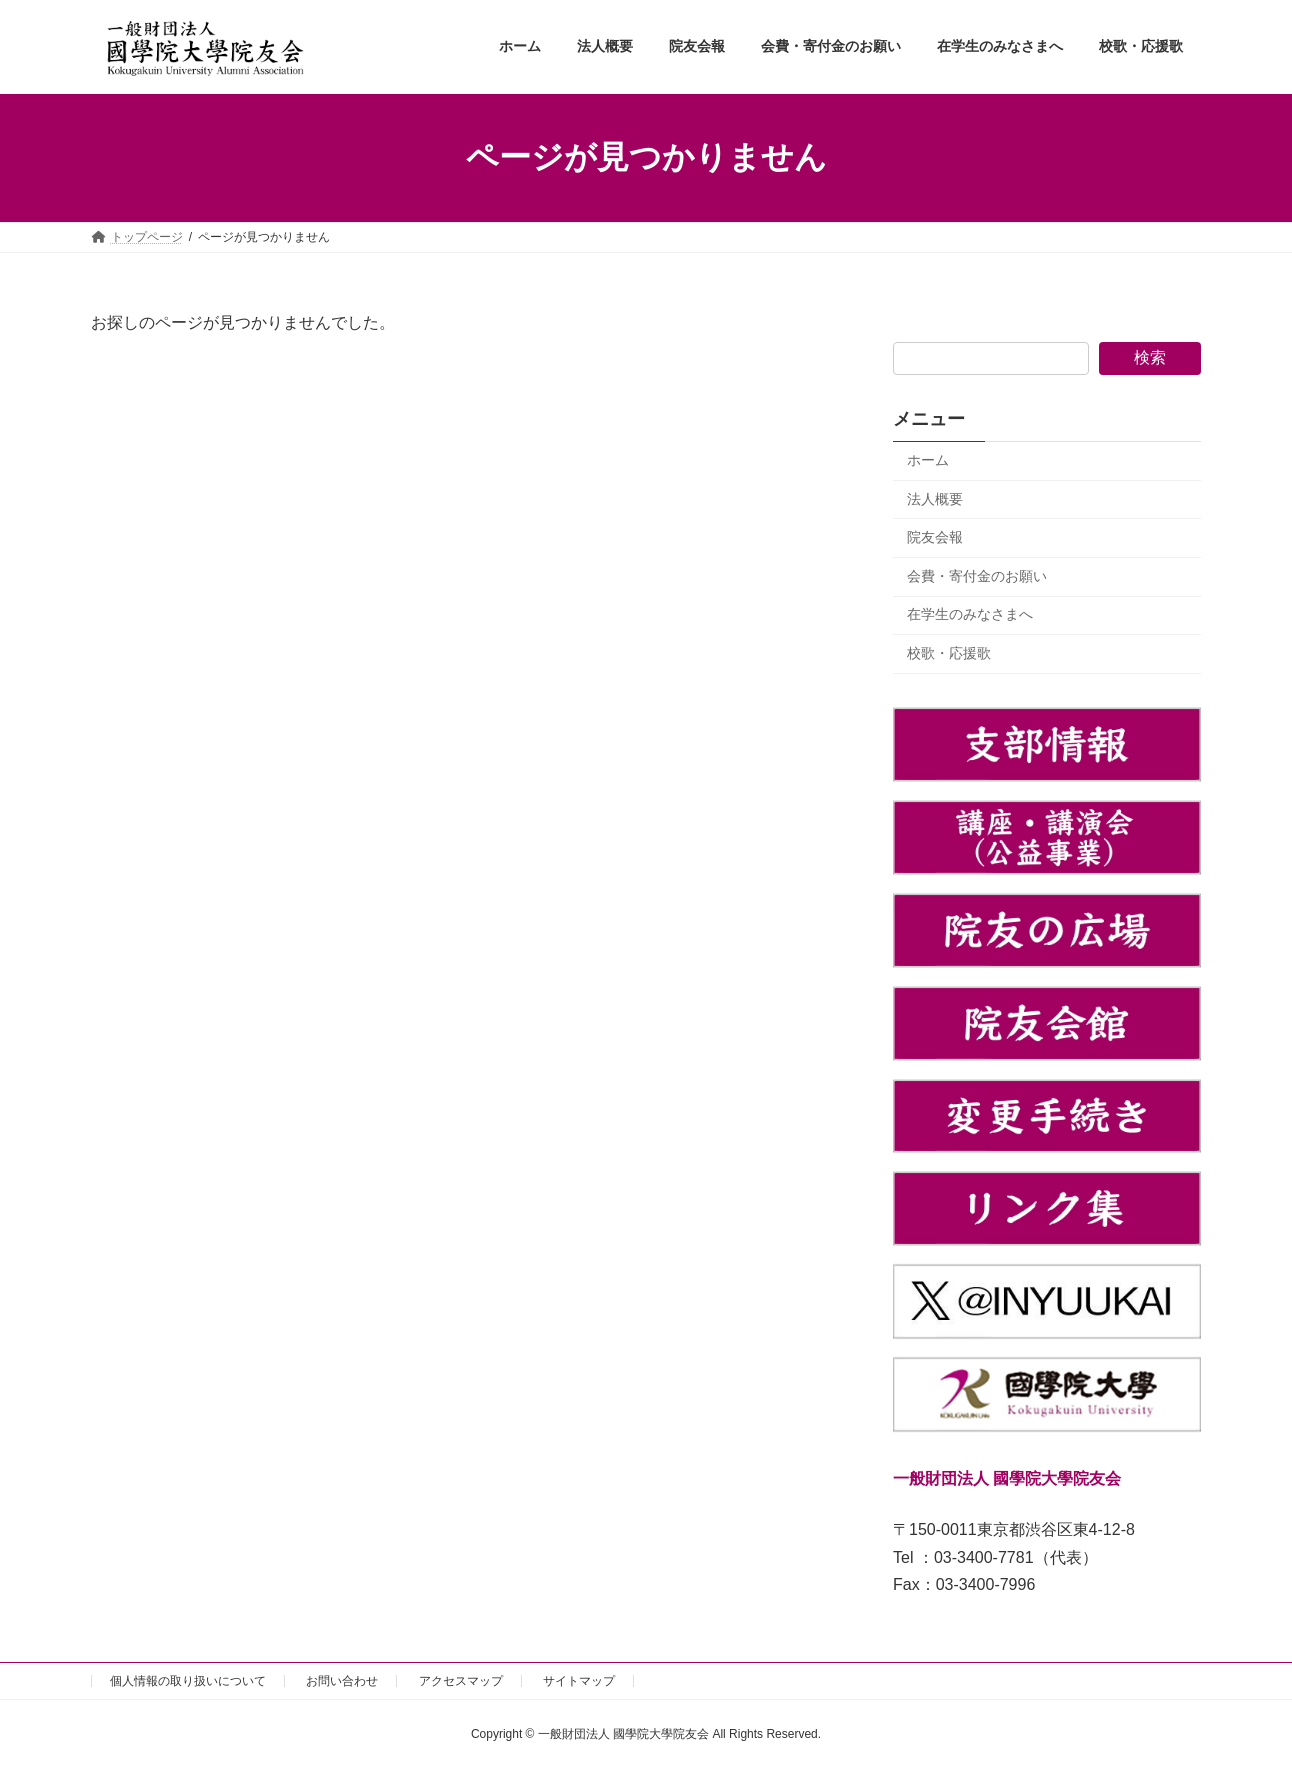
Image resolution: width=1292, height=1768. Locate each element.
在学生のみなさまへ (970, 614)
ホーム (928, 460)
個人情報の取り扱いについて (188, 1681)
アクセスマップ (461, 1681)
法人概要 (935, 498)
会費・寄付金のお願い (977, 575)
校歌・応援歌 (949, 653)
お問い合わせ (342, 1681)
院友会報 (935, 537)
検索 (1150, 357)
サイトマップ (579, 1681)
